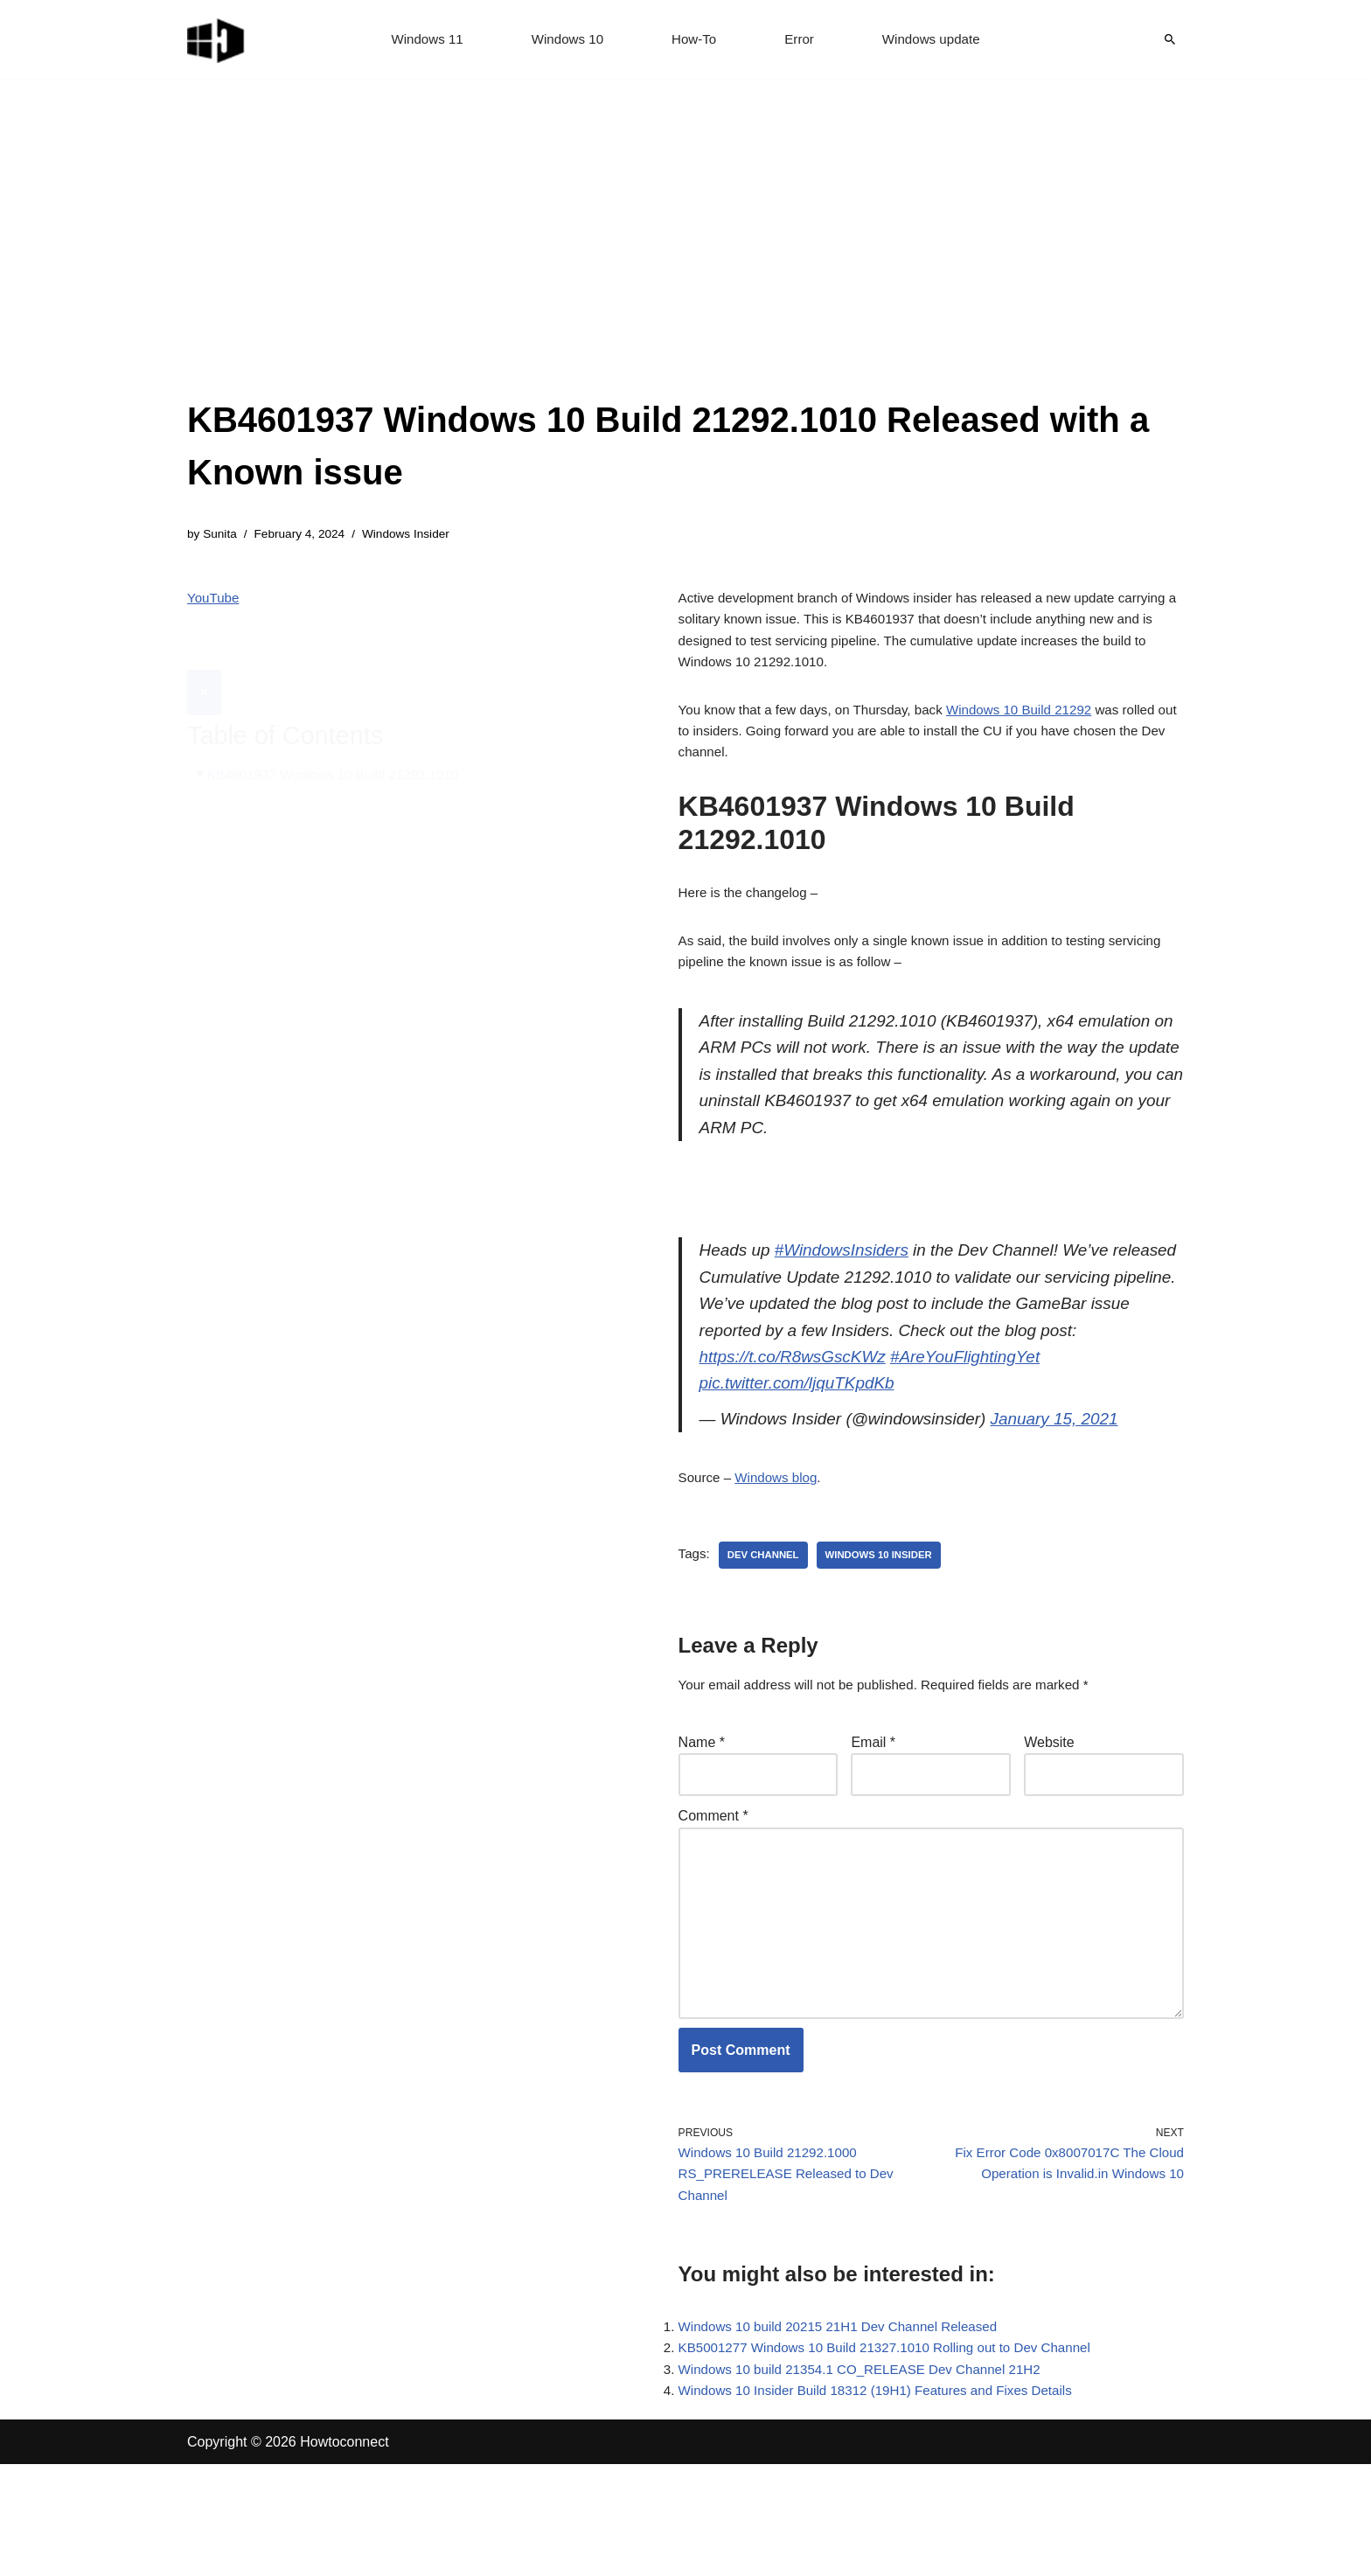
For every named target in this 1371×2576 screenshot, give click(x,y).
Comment (713, 1889)
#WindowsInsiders (850, 1294)
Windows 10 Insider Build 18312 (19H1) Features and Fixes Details (887, 2502)
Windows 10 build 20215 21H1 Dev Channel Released (847, 2430)
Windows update (937, 39)
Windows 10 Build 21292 (1039, 722)
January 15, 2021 (1075, 1481)
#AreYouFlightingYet (1023, 1413)
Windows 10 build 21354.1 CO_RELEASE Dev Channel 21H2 (870, 2478)
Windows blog (781, 1542)
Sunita (222, 535)
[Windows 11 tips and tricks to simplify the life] (217, 39)
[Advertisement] (685, 262)
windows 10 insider (888, 1621)
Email (873, 1812)
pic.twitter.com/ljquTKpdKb (802, 1442)
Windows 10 (564, 39)
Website (1049, 1812)
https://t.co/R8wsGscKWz (841, 1413)
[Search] (1170, 39)
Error (802, 39)
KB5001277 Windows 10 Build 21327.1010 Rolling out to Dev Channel (897, 2454)
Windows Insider (417, 535)
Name (702, 1812)
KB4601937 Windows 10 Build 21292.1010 (341, 735)
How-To (694, 39)
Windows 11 (420, 39)
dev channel (767, 1621)
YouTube (214, 601)
